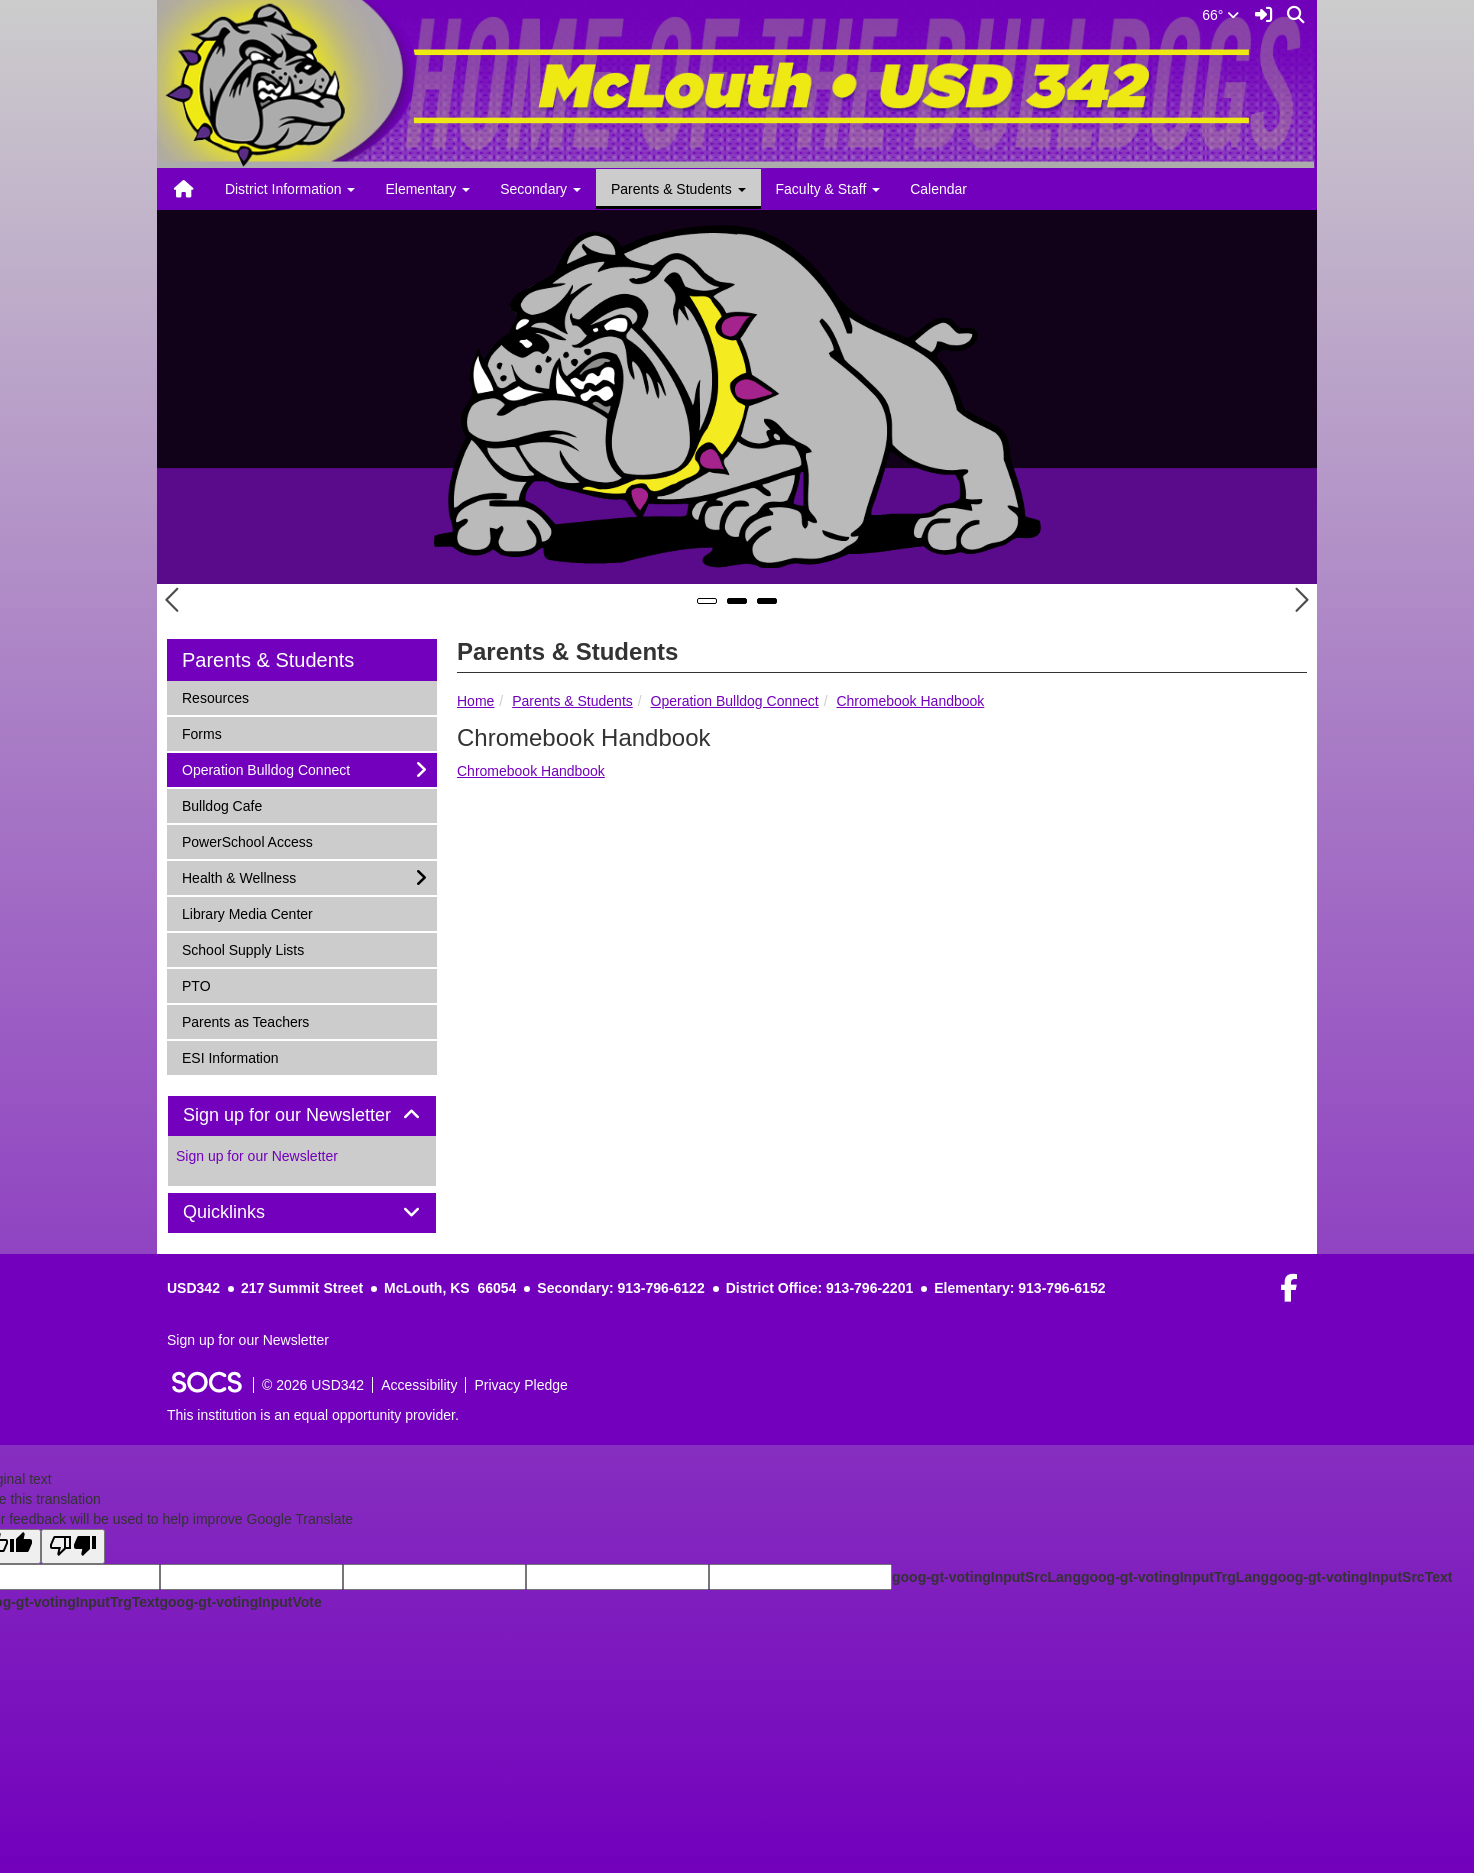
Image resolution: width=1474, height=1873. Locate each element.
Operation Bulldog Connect (735, 701)
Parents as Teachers (245, 1020)
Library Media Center (247, 912)
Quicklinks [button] (246, 1212)
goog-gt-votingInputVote (240, 1602)
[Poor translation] (73, 1546)
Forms (208, 732)
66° (1220, 15)
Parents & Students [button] (678, 189)
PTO (208, 984)
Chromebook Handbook (910, 701)
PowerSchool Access (247, 840)
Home (475, 701)
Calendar (938, 189)
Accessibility (419, 1385)
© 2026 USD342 (313, 1385)
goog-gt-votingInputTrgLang (1175, 1577)
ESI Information (230, 1056)
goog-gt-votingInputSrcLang (986, 1577)
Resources (215, 696)
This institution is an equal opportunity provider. (313, 1415)
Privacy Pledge (520, 1385)
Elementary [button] (427, 189)
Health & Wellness (238, 876)
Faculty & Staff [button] (828, 189)
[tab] (302, 1116)
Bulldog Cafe (221, 804)
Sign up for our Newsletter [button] (302, 1115)
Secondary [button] (540, 189)
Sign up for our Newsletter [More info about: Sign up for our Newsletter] (257, 1156)
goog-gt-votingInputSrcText (1360, 1577)
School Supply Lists (242, 948)
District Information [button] (290, 189)
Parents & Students (572, 701)
